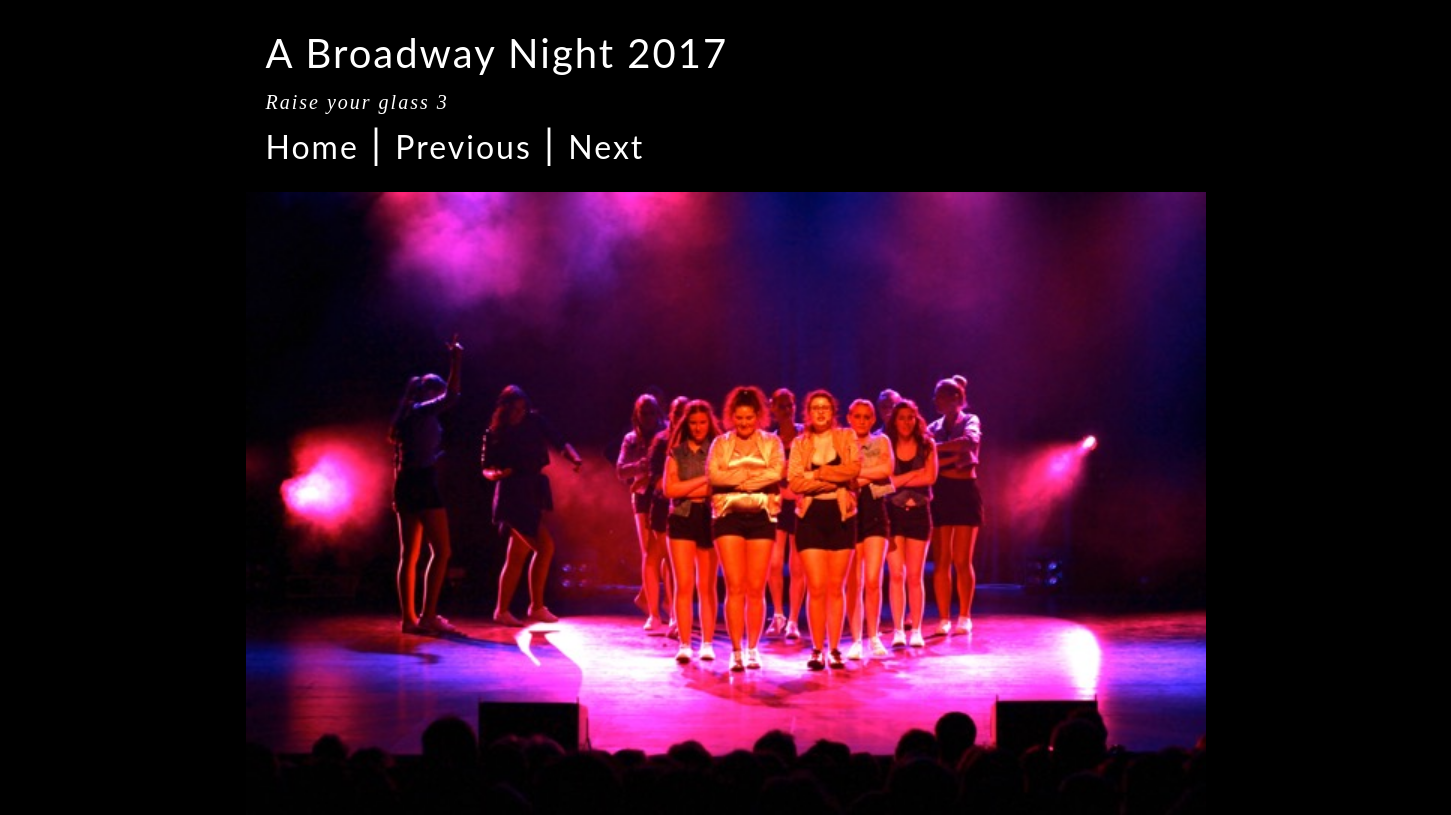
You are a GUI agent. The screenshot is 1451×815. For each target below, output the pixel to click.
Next (606, 146)
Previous (463, 146)
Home (312, 146)
